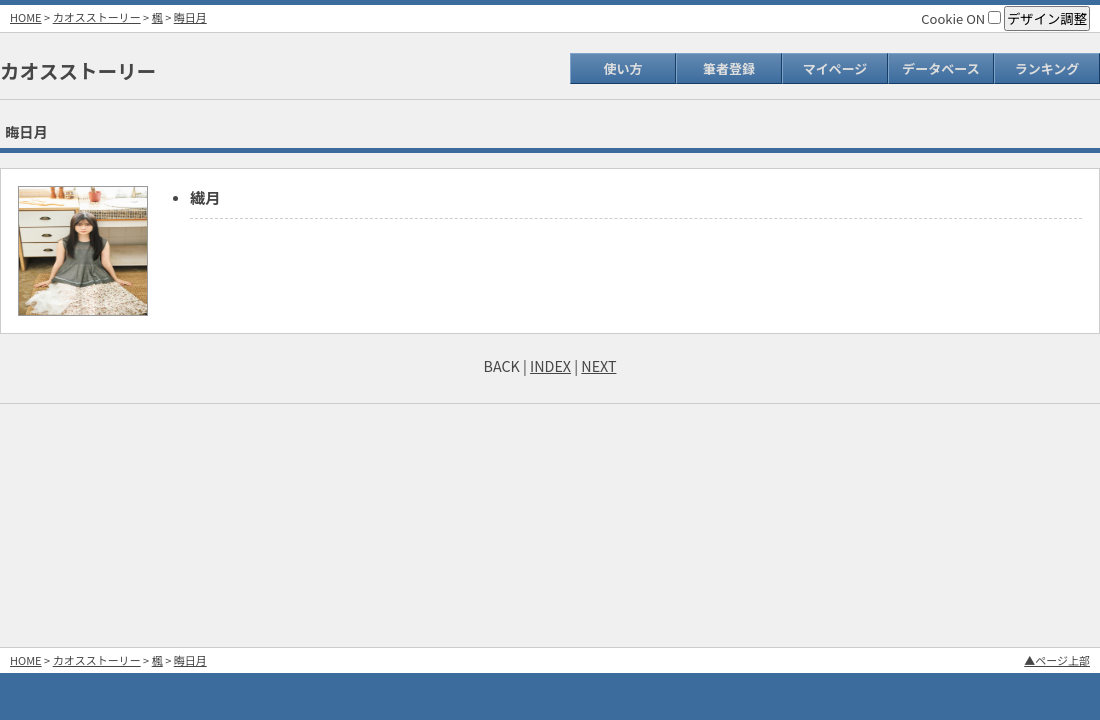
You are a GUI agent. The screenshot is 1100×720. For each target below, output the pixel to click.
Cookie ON (961, 18)
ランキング (1047, 68)
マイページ (835, 68)
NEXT (598, 365)
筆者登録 (729, 68)
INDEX (550, 365)
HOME (26, 17)
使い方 (622, 68)
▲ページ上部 (1057, 660)
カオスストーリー (97, 17)
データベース (940, 68)
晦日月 (190, 17)
